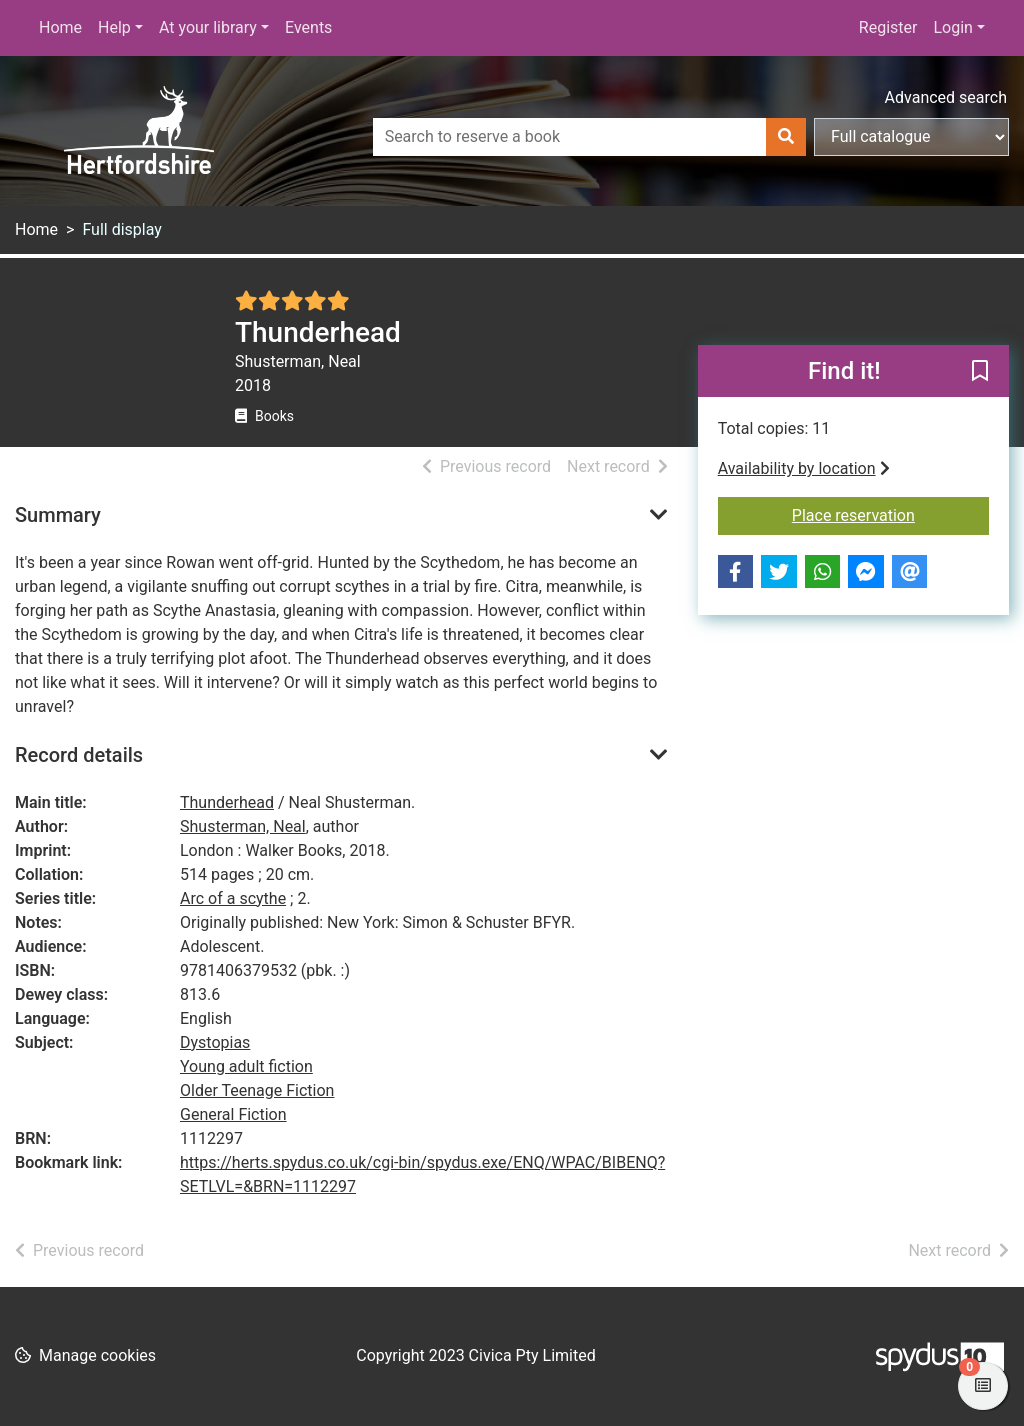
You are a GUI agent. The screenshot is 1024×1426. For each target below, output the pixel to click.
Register (888, 27)
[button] (980, 372)
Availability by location (804, 468)
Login (952, 27)
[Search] (786, 137)
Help (114, 27)
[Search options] (911, 137)
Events (308, 27)
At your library (208, 27)
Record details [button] (79, 755)
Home (60, 27)
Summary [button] (58, 515)
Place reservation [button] (890, 514)
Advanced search (946, 97)
